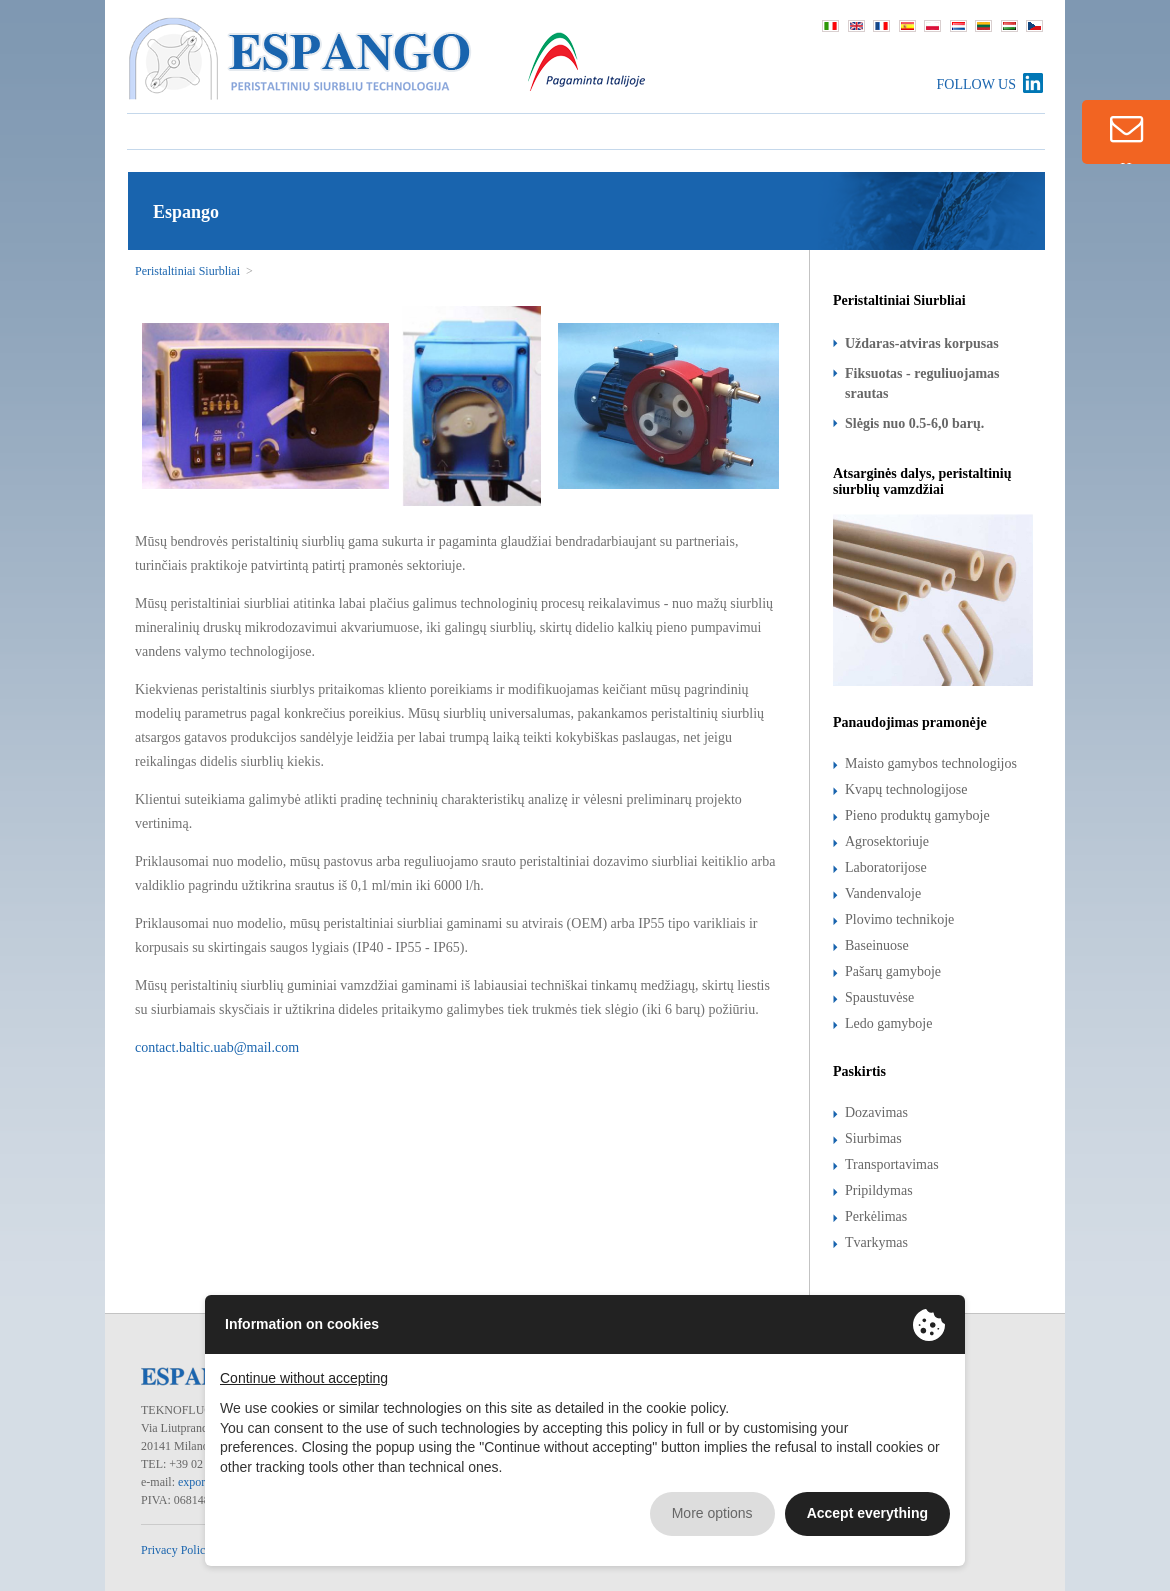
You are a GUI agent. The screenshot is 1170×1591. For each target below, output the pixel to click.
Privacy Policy (176, 1550)
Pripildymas (879, 1190)
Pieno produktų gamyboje (917, 815)
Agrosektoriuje (887, 841)
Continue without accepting (304, 1378)
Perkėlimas (876, 1216)
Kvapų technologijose (906, 789)
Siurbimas (873, 1138)
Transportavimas (892, 1164)
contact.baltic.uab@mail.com (217, 1047)
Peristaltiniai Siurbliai (187, 271)
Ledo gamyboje (888, 1023)
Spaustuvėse (879, 997)
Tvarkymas (876, 1242)
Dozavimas (876, 1112)
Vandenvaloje (883, 893)
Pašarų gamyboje (893, 971)
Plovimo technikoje (899, 919)
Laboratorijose (886, 867)
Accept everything (867, 1513)
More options (712, 1513)
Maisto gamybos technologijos (931, 763)
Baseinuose (877, 945)
